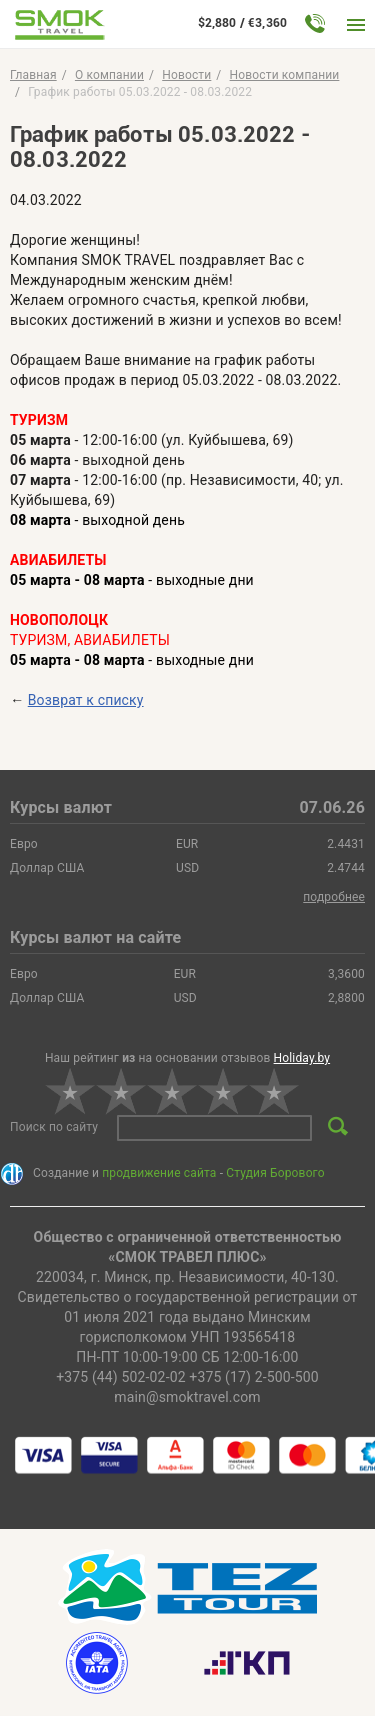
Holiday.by (302, 1058)
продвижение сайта (159, 1173)
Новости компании (285, 75)
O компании (109, 75)
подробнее (334, 897)
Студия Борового (275, 1173)
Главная (33, 75)
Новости (186, 75)
